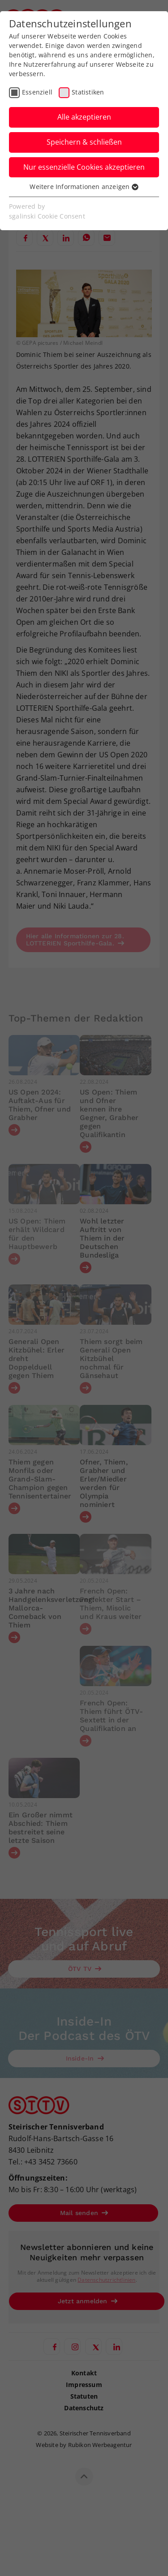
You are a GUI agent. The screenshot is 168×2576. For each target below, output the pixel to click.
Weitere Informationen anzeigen (84, 186)
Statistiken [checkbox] (88, 92)
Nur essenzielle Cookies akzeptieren (84, 167)
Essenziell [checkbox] (37, 92)
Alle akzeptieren (84, 117)
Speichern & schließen (84, 142)
